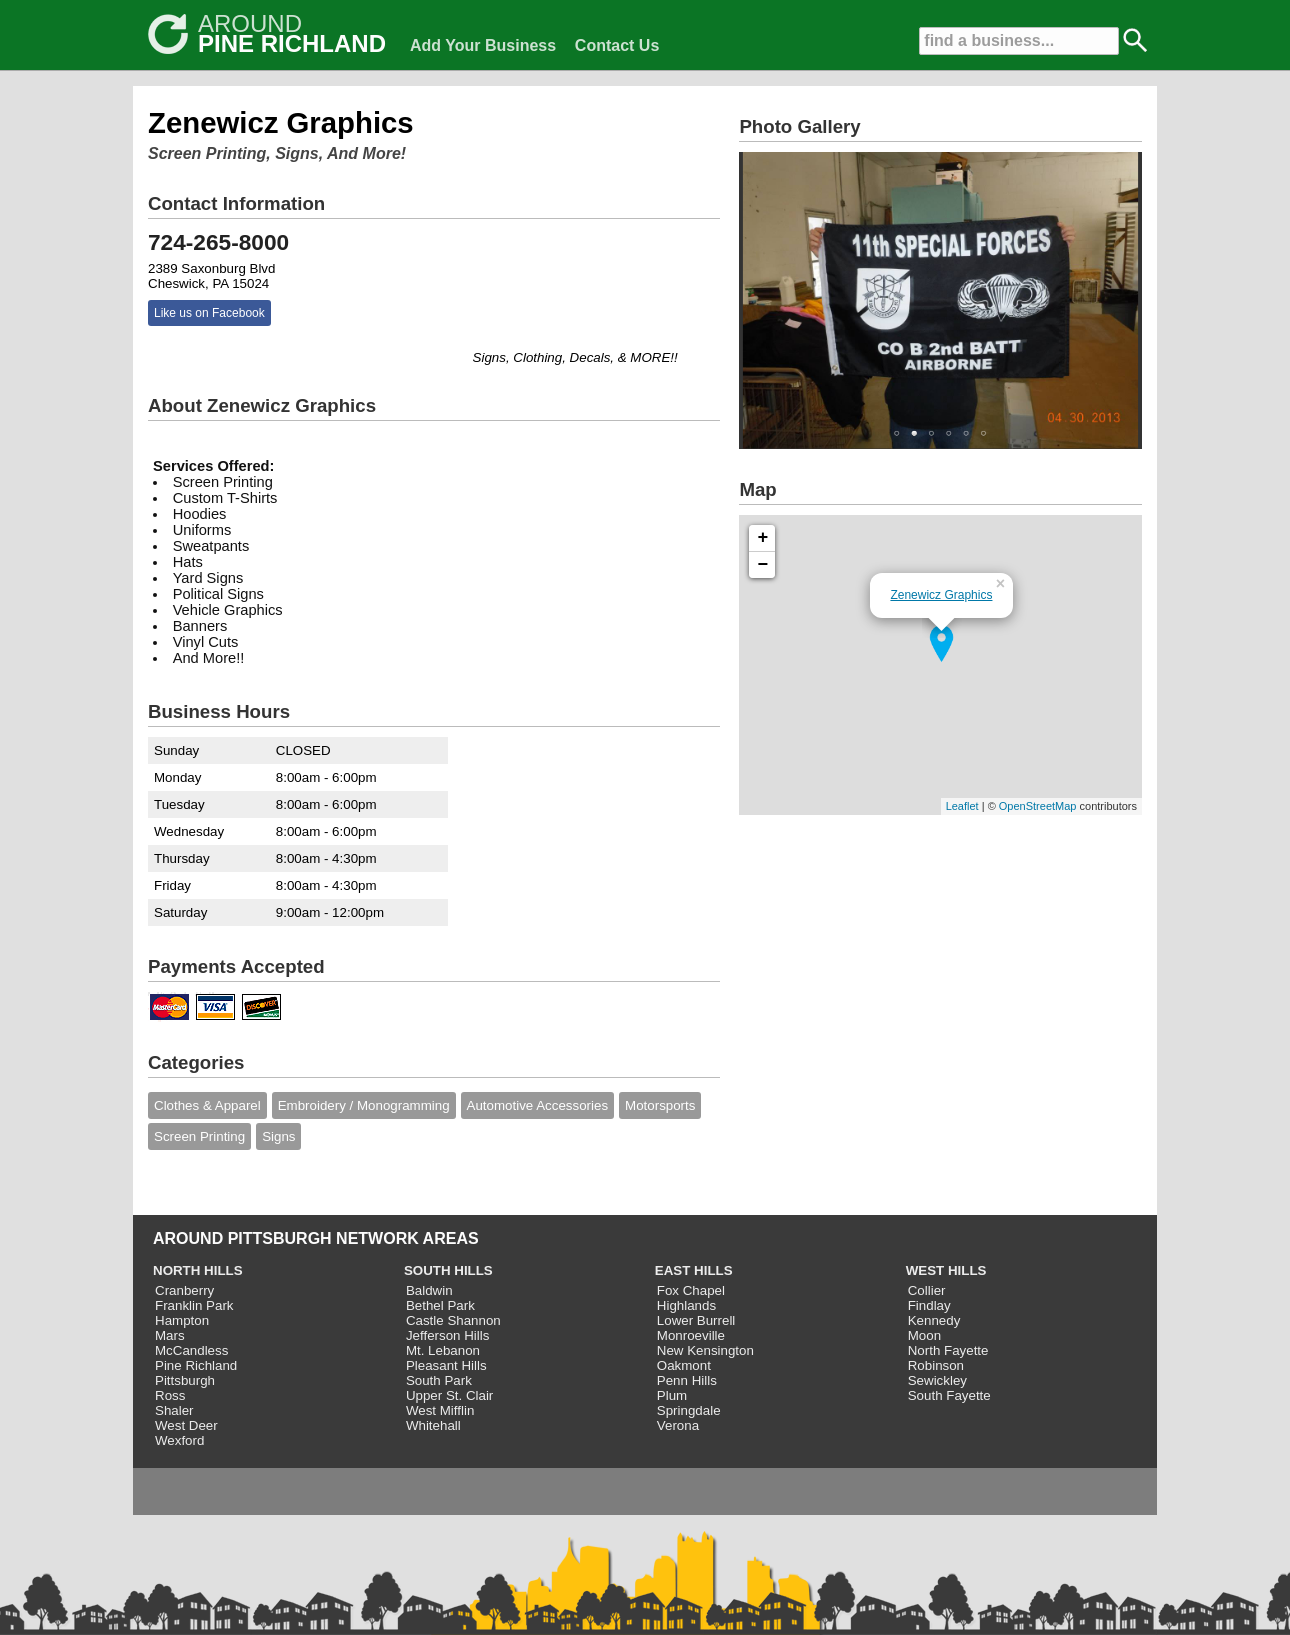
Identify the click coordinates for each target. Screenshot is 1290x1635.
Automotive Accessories (538, 1105)
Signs (278, 1136)
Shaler (174, 1410)
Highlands (686, 1305)
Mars (170, 1335)
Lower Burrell (696, 1320)
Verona (678, 1425)
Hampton (182, 1320)
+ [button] (763, 538)
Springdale (689, 1410)
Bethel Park (440, 1305)
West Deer (186, 1425)
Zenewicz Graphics (941, 595)
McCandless (191, 1350)
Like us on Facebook (209, 313)
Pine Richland (196, 1365)
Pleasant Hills (446, 1365)
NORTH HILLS (198, 1270)
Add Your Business (483, 45)
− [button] (763, 565)
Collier (927, 1290)
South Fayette (949, 1395)
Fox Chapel (691, 1290)
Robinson (936, 1365)
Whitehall (433, 1425)
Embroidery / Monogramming (364, 1105)
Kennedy (934, 1320)
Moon (924, 1335)
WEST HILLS (946, 1270)
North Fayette (948, 1350)
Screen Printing (199, 1136)
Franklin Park (194, 1305)
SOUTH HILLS (448, 1270)
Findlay (929, 1305)
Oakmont (684, 1365)
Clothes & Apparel (207, 1105)
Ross (170, 1395)
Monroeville (691, 1335)
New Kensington (705, 1350)
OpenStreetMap (1038, 806)
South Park (439, 1380)
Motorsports (660, 1105)
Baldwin (429, 1290)
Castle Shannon (453, 1320)
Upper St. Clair (449, 1395)
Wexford (179, 1440)
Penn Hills (687, 1380)
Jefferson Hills (447, 1335)
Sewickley (937, 1380)
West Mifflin (440, 1410)
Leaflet (962, 806)
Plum (672, 1395)
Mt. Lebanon (443, 1350)
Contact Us (617, 45)
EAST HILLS (694, 1270)
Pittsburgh (185, 1380)
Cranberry (184, 1290)
